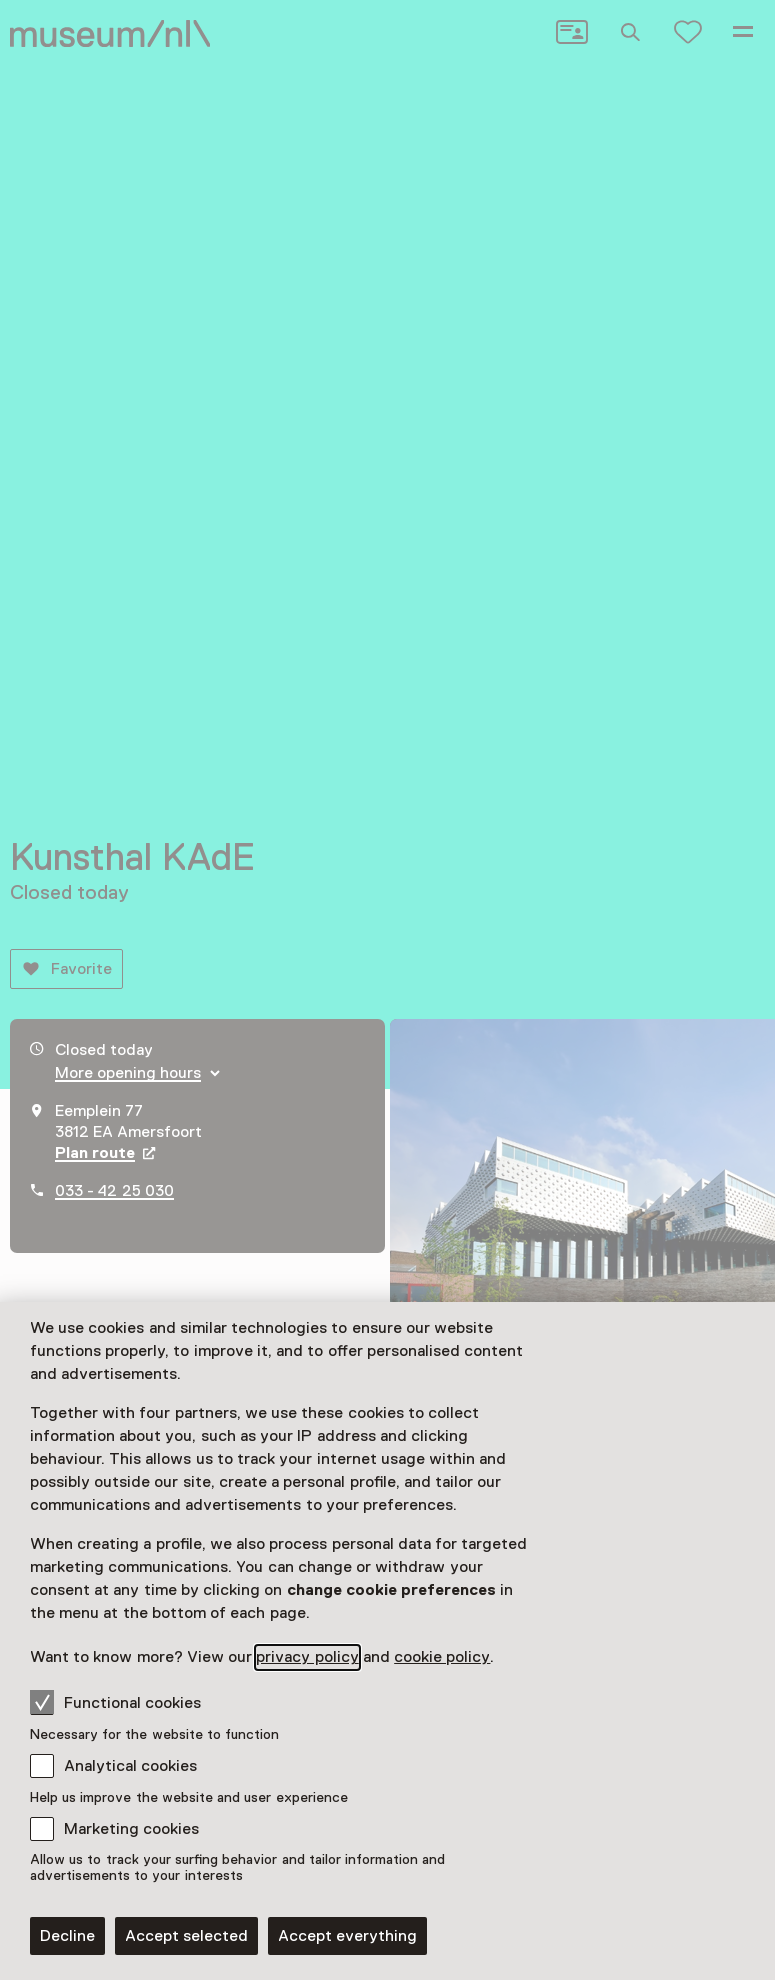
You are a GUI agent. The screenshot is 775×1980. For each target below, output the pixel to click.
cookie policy (442, 1657)
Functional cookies (115, 1702)
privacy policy (307, 1657)
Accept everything (347, 1936)
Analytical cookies (130, 1766)
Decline (67, 1936)
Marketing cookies (131, 1829)
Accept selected (186, 1936)
